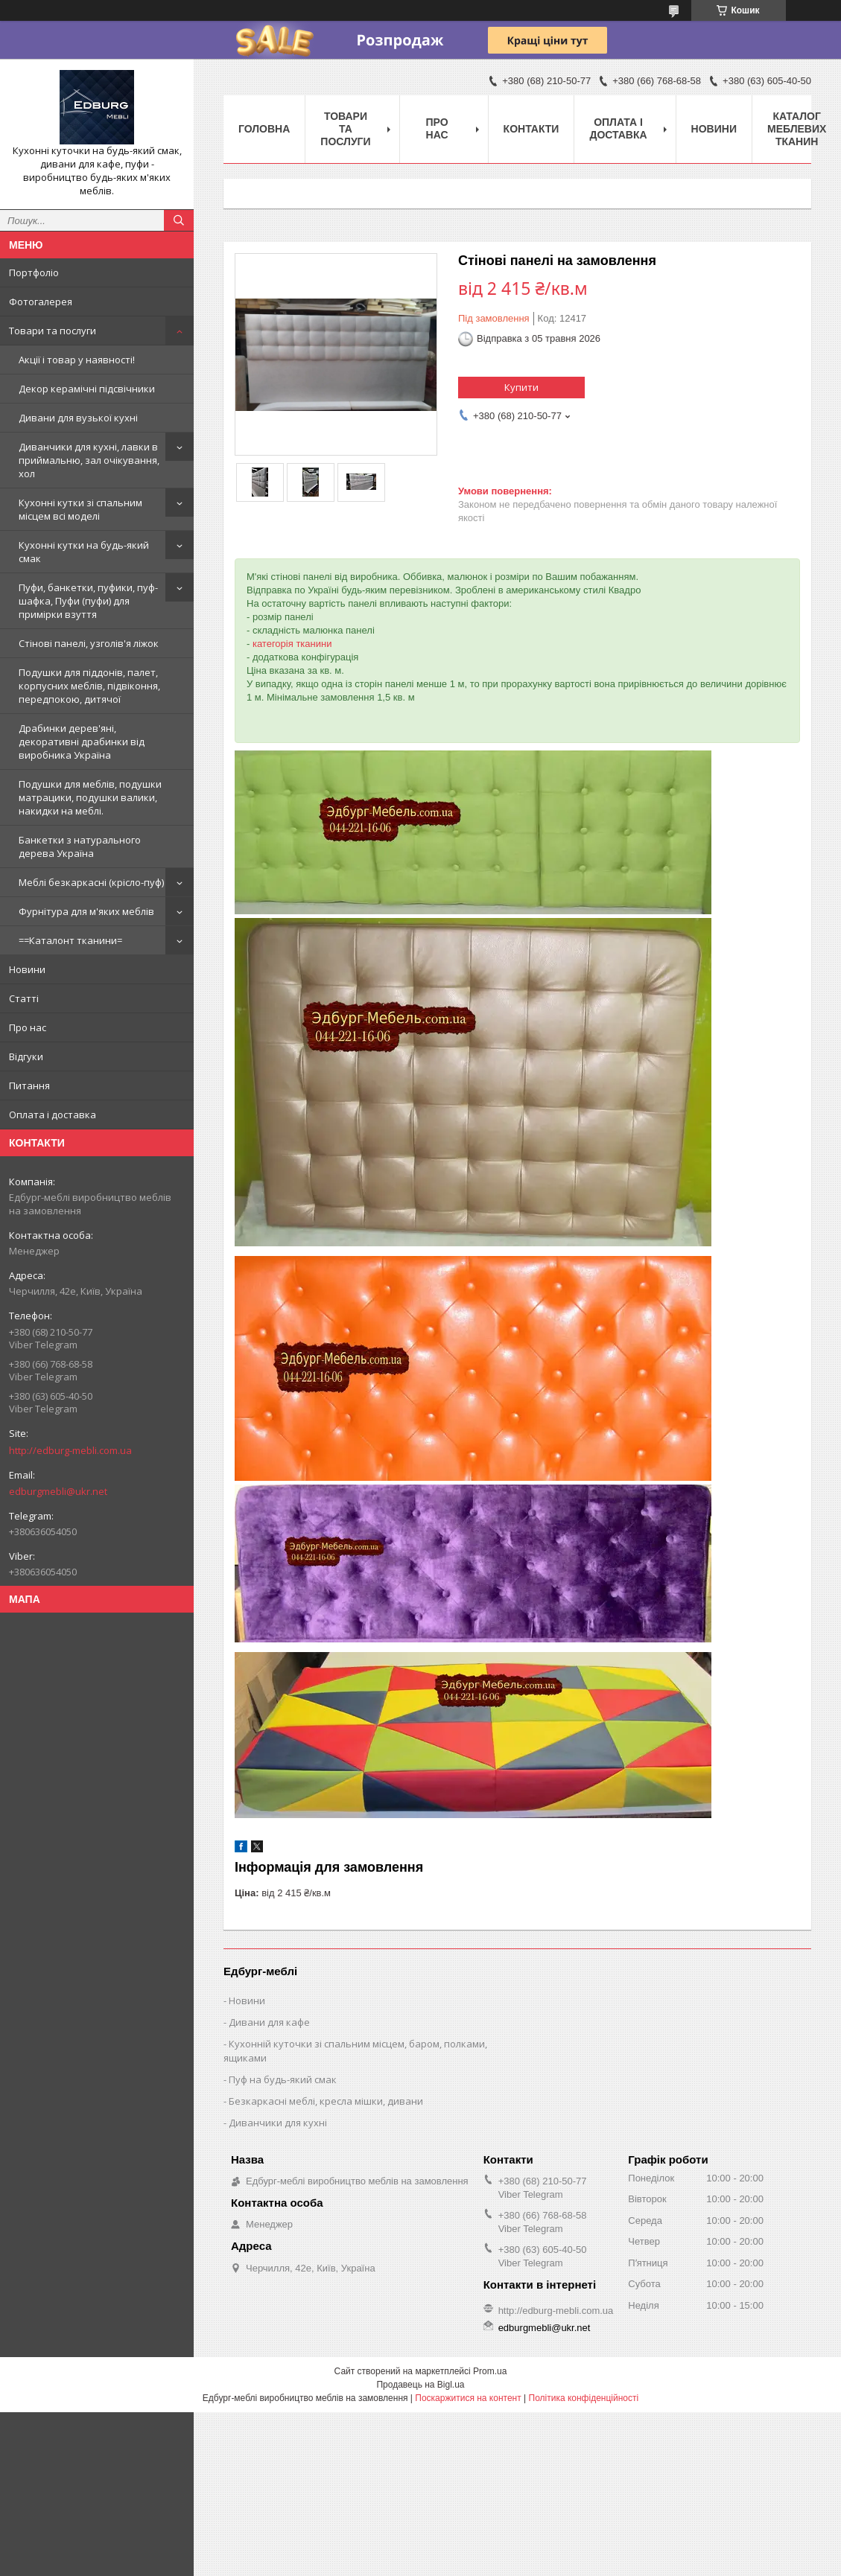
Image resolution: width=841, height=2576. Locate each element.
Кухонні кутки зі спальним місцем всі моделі (80, 509)
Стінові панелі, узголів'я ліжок (89, 643)
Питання (29, 1085)
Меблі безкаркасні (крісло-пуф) (91, 882)
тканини (313, 643)
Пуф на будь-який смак (283, 2079)
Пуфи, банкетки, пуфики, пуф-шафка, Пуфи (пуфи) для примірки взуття (88, 601)
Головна (264, 129)
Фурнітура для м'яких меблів (86, 911)
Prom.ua (490, 2371)
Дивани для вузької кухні (78, 417)
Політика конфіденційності (584, 2398)
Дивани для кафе (269, 2022)
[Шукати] (179, 220)
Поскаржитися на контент (468, 2398)
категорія (273, 643)
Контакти (531, 129)
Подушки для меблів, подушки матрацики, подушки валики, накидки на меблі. (90, 797)
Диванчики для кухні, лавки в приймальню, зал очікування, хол (89, 460)
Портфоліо (34, 272)
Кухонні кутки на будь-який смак (84, 551)
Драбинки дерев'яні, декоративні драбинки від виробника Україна (82, 741)
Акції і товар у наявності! (77, 359)
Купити (521, 387)
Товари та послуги (52, 330)
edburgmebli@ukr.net (58, 1491)
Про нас (27, 1027)
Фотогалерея (40, 301)
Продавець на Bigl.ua (420, 2384)
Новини (27, 969)
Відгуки (26, 1056)
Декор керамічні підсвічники (87, 388)
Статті (24, 998)
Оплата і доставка (52, 1114)
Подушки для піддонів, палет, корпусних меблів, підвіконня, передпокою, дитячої (89, 686)
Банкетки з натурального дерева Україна (80, 846)
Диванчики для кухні (278, 2122)
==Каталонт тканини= (70, 940)
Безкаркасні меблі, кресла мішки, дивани (326, 2101)
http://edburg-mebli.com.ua (70, 1450)
